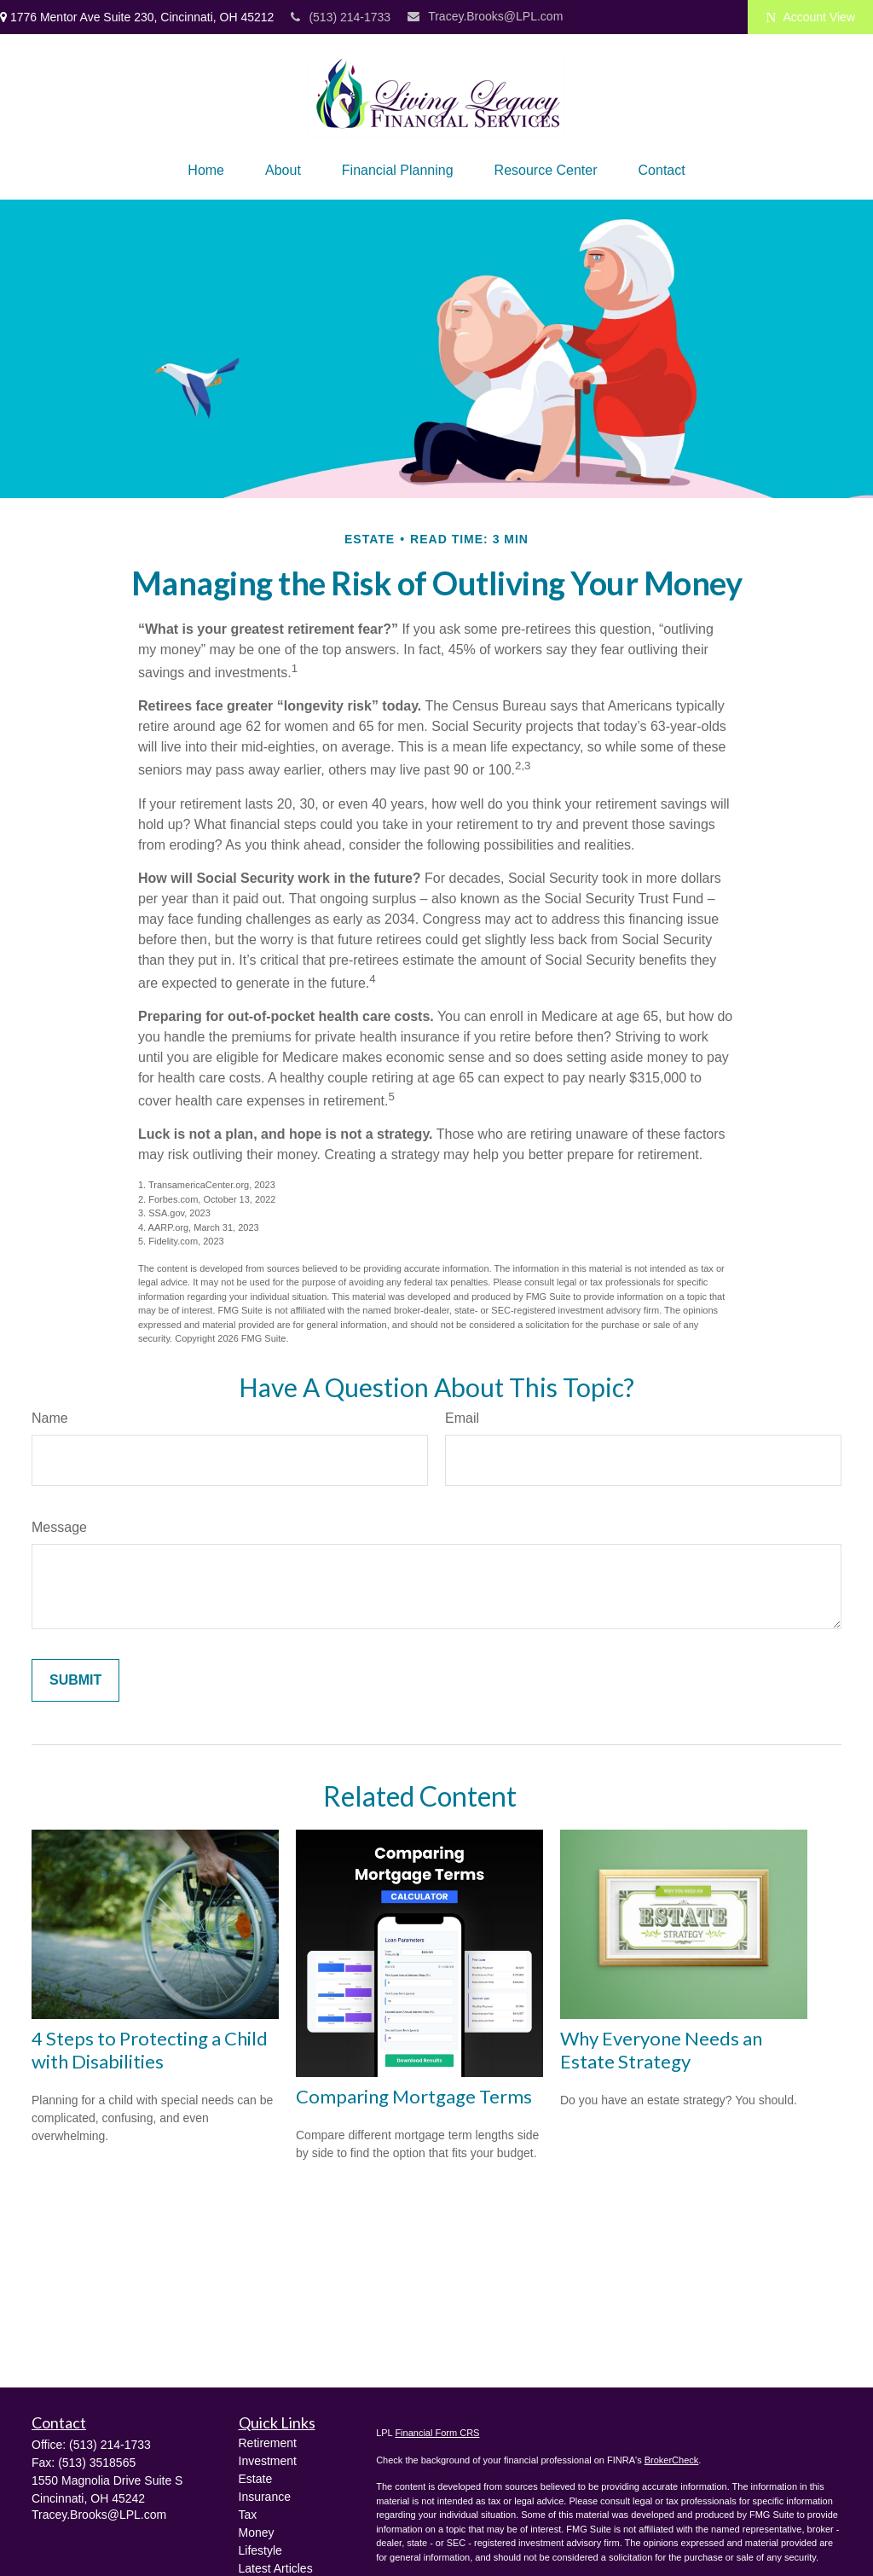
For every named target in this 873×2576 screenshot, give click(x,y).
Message (59, 1527)
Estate (256, 2479)
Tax (248, 2514)
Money (257, 2532)
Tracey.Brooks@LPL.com (485, 16)
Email (462, 1418)
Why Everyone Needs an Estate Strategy (661, 2050)
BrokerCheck (672, 2460)
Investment (268, 2461)
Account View (810, 17)
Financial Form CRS (437, 2433)
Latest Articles (276, 2568)
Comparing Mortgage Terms (414, 2096)
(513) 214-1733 (340, 17)
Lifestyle (260, 2550)
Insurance (265, 2496)
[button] (206, 170)
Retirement (268, 2443)
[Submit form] (75, 1680)
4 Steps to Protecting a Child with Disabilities (150, 2050)
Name (50, 1418)
